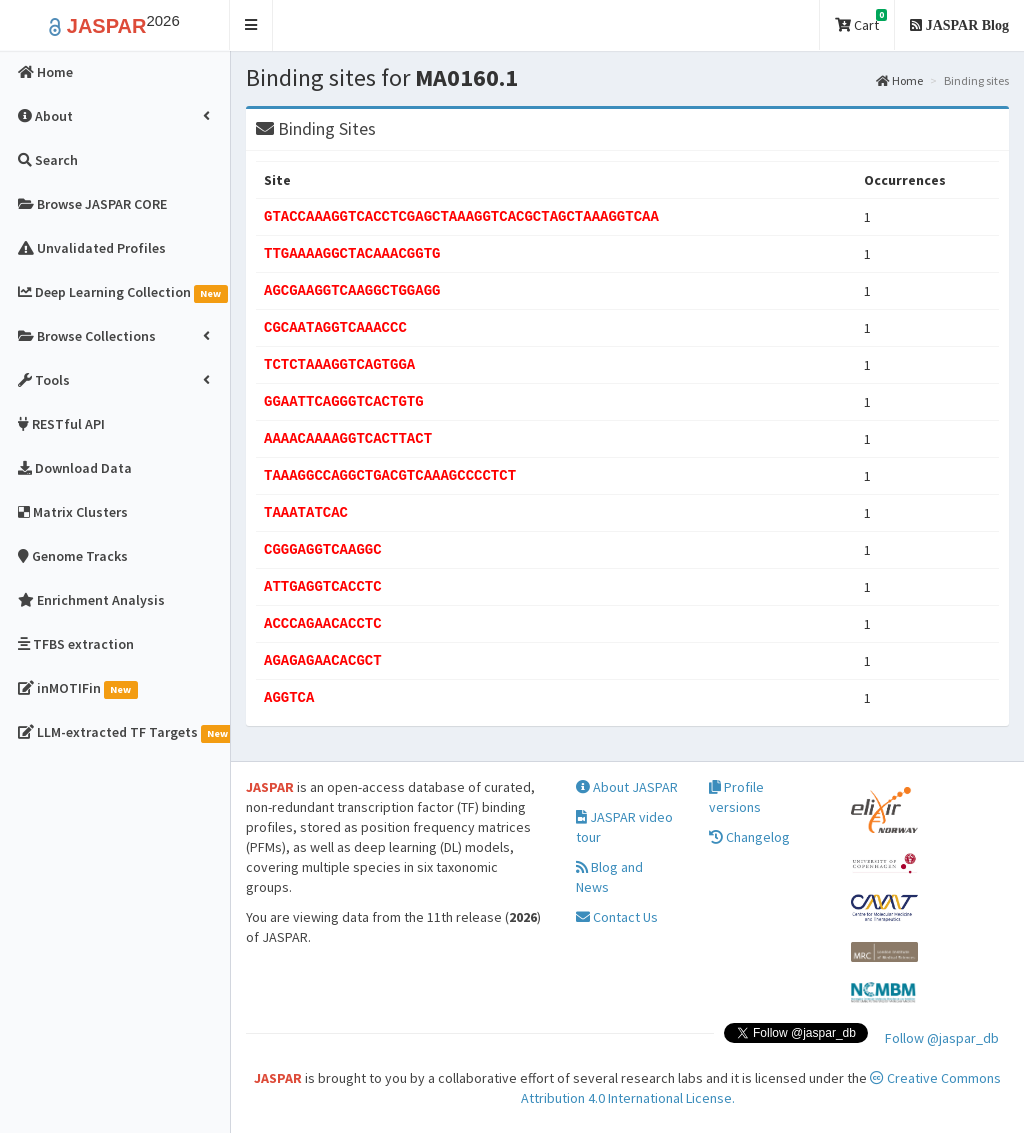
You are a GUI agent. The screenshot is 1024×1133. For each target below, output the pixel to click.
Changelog (749, 837)
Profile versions (736, 797)
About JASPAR (627, 787)
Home (899, 80)
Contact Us (617, 917)
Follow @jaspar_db (942, 1038)
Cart (861, 21)
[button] (251, 25)
